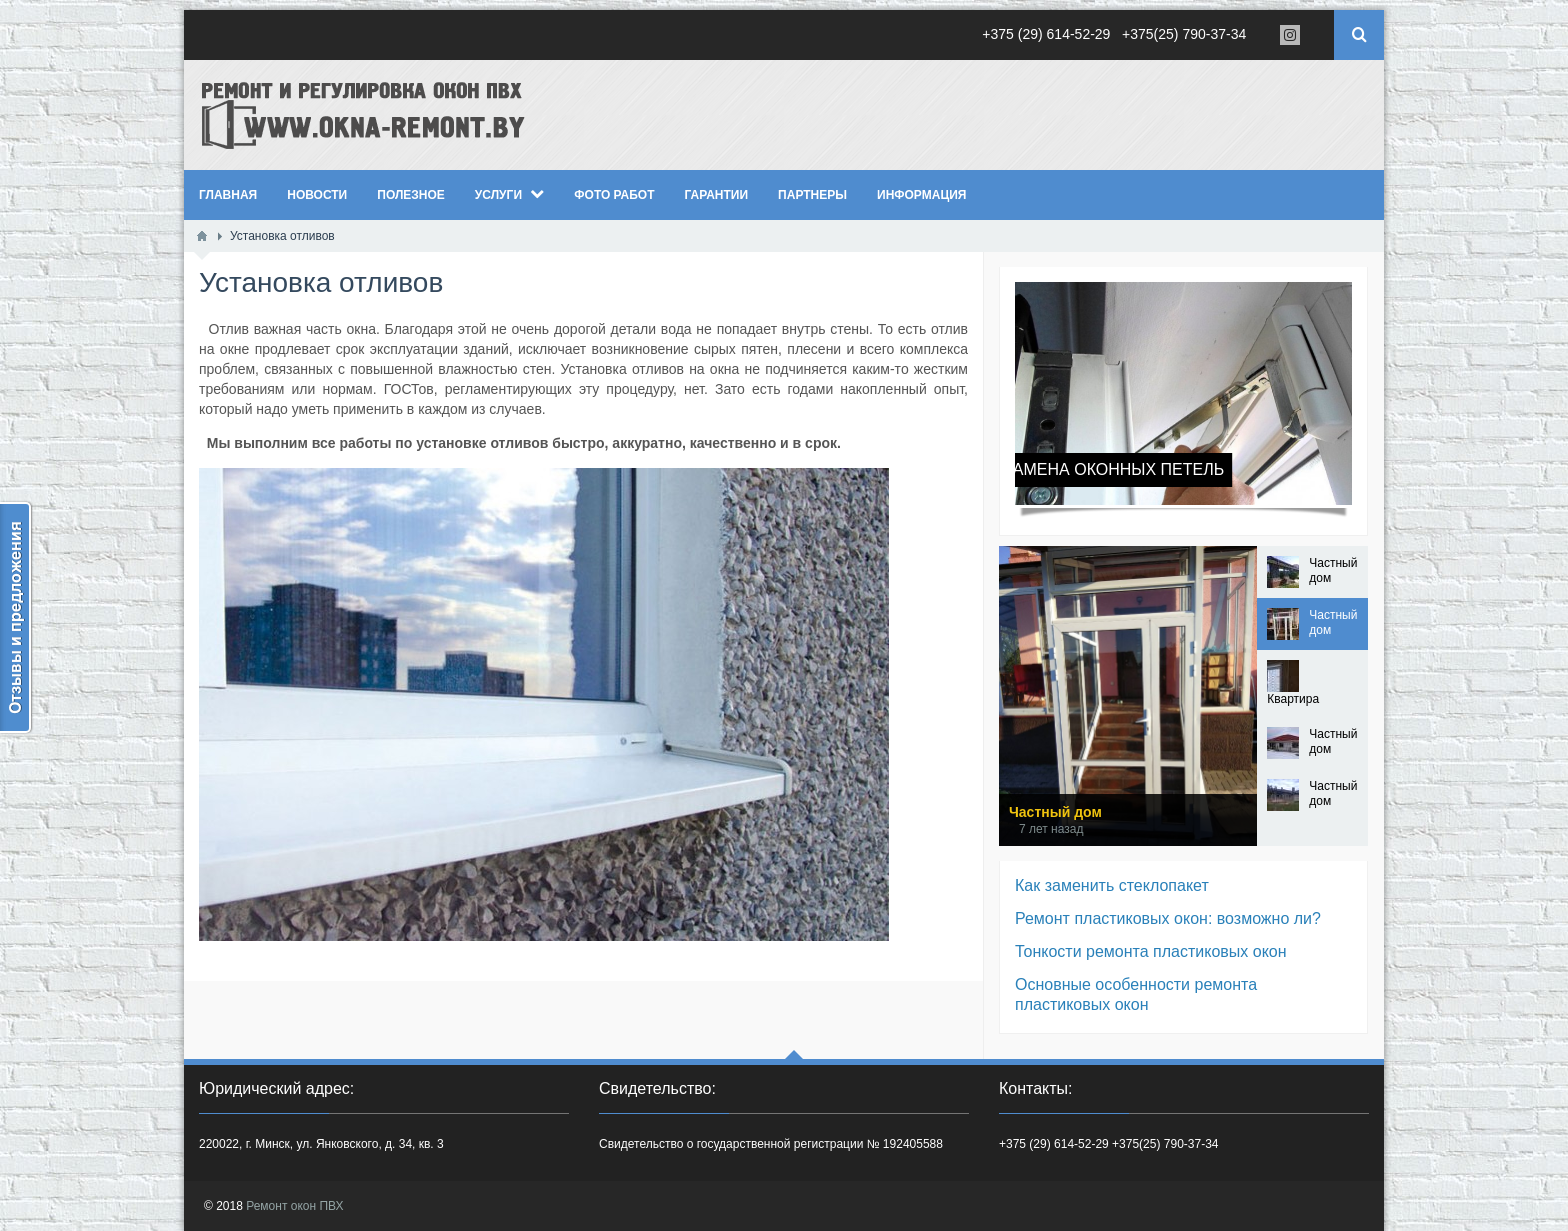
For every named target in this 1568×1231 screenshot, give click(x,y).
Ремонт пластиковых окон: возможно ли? (1168, 918)
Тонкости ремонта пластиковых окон (1151, 951)
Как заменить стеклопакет (1112, 885)
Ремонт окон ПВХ (294, 1206)
